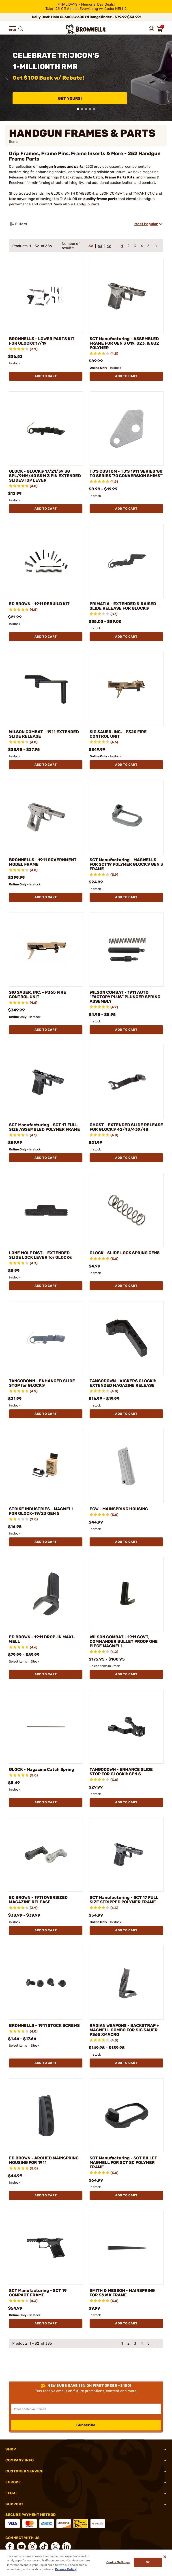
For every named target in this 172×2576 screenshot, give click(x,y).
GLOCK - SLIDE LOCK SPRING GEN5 (121, 1259)
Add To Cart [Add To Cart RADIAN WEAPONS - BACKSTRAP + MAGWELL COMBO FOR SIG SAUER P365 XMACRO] (126, 2072)
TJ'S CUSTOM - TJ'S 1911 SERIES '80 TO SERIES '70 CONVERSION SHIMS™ (125, 476)
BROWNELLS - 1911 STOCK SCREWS (37, 2036)
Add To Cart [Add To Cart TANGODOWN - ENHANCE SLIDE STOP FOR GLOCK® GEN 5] (126, 1807)
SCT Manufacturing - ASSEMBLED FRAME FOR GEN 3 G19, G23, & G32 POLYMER (123, 343)
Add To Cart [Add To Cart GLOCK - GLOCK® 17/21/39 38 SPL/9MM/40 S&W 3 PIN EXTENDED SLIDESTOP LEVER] (45, 509)
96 (109, 246)
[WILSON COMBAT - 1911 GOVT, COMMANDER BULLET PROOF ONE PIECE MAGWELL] (126, 1599)
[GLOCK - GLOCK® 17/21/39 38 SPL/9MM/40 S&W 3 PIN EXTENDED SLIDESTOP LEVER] (46, 428)
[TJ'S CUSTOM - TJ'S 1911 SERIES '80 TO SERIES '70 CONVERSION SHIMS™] (126, 428)
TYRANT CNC (144, 193)
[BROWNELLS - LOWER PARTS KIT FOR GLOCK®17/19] (46, 296)
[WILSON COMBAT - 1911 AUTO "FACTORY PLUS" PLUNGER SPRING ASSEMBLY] (126, 950)
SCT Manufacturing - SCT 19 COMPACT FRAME (40, 2301)
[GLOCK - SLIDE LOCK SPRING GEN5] (126, 1215)
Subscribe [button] (86, 2434)
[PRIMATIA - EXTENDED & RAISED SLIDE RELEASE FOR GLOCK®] (126, 561)
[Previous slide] (7, 77)
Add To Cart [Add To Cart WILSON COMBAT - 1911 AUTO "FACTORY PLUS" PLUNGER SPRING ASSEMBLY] (126, 1030)
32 (90, 246)
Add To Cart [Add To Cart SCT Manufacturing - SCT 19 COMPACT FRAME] (45, 2332)
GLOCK (57, 193)
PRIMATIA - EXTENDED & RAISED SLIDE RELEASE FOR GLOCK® (125, 606)
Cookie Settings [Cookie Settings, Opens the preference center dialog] (115, 2562)
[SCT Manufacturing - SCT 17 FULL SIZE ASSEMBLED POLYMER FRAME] (46, 1082)
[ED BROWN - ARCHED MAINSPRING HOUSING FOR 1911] (46, 2124)
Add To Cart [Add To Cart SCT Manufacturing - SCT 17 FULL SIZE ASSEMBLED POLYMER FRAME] (45, 1162)
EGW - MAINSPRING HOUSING (121, 1513)
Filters (18, 224)
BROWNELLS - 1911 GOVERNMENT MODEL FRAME (45, 862)
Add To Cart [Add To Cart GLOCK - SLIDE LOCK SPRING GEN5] (126, 1290)
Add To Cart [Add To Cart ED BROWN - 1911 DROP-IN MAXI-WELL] (45, 1679)
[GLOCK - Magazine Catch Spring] (46, 1731)
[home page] (86, 29)
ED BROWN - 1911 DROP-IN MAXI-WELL (45, 1643)
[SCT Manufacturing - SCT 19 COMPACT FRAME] (46, 2257)
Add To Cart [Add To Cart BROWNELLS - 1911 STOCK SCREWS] (45, 2072)
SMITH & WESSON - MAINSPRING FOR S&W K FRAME (125, 2301)
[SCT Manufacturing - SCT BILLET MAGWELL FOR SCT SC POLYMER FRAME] (126, 2124)
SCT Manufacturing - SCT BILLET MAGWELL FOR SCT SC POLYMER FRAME (126, 2171)
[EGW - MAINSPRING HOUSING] (126, 1471)
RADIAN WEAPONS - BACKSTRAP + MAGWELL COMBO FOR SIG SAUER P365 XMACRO (125, 2039)
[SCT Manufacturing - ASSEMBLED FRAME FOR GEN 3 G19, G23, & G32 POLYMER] (126, 296)
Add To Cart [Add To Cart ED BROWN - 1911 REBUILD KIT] (45, 637)
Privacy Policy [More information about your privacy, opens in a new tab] (65, 2569)
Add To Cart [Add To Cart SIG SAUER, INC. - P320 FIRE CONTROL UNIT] (126, 765)
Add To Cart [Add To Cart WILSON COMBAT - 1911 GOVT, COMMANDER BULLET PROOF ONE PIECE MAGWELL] (126, 1679)
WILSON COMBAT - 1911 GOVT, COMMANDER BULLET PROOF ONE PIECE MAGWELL (122, 1646)
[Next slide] (164, 77)
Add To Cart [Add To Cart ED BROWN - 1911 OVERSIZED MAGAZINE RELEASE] (45, 1939)
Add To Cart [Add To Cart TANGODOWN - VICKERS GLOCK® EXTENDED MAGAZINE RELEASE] (126, 1418)
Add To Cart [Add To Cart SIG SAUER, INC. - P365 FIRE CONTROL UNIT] (45, 1030)
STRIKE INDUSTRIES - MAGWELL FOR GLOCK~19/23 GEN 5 (44, 1515)
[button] (12, 28)
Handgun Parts (86, 204)
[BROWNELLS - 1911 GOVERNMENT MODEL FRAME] (46, 817)
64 (100, 246)
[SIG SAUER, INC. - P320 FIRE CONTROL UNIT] (126, 689)
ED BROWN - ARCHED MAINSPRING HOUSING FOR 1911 (44, 2169)
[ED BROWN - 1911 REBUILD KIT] (46, 561)
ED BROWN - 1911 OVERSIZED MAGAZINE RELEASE (40, 1904)
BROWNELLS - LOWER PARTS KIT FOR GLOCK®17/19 (44, 341)
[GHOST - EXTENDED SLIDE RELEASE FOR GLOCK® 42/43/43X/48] (126, 1082)
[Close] (165, 2557)
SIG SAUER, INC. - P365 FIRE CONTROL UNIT (40, 994)
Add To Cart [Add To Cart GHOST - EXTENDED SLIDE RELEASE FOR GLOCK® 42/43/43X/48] (126, 1162)
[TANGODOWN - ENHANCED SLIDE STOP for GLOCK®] (46, 1343)
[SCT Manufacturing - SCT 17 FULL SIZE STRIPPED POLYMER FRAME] (126, 1859)
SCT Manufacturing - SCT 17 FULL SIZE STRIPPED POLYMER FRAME (124, 1906)
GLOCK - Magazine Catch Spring (44, 1774)
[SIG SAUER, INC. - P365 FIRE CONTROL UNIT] (46, 950)
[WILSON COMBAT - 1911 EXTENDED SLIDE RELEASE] (46, 689)
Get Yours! (70, 98)
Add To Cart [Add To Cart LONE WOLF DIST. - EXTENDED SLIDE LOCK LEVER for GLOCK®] (45, 1290)
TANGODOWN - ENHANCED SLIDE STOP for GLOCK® (44, 1387)
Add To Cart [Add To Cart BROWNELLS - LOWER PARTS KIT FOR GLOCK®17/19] (45, 376)
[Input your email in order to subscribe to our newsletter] (86, 2418)
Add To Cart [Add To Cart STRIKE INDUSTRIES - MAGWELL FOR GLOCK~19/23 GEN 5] (45, 1546)
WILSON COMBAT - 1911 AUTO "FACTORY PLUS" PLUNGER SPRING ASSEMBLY (121, 997)
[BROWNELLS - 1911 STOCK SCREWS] (46, 1992)
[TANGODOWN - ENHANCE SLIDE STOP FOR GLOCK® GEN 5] (126, 1731)
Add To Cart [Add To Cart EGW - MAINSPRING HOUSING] (126, 1546)
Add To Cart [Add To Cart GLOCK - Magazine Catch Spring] (45, 1807)
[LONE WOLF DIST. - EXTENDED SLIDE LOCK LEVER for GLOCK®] (46, 1215)
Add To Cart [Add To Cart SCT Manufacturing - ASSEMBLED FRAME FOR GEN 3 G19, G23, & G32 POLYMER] (126, 376)
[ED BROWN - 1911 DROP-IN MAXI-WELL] (46, 1599)
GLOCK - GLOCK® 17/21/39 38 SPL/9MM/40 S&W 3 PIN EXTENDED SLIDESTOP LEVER (42, 476)
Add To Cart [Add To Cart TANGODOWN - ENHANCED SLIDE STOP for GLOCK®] (45, 1418)
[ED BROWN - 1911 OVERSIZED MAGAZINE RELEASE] (46, 1859)
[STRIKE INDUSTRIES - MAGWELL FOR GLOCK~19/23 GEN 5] (46, 1471)
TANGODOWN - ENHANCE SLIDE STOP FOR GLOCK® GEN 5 (124, 1776)
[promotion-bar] (86, 6)
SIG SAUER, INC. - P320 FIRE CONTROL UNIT (121, 734)
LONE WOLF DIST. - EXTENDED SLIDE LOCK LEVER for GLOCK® (43, 1259)
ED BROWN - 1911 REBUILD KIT (42, 604)
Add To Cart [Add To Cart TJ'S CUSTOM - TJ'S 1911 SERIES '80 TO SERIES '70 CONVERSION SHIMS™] (126, 509)
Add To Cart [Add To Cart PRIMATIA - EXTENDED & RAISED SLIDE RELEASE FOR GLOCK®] (126, 637)
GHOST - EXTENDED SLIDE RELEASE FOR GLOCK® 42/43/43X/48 (118, 1129)
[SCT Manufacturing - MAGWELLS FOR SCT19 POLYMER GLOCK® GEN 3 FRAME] (126, 817)
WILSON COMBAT (110, 193)
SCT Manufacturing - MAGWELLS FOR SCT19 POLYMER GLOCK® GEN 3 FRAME (126, 864)
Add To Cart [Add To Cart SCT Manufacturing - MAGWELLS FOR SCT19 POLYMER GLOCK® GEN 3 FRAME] (126, 897)
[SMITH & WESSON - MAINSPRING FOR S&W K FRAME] (126, 2257)
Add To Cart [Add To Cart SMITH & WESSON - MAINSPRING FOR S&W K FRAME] (126, 2332)
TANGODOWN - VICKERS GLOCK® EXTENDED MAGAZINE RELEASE (125, 1387)
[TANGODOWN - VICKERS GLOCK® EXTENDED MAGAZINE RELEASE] (126, 1343)
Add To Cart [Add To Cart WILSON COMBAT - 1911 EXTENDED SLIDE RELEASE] (45, 765)
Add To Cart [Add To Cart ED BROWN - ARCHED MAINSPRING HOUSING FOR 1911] (45, 2204)
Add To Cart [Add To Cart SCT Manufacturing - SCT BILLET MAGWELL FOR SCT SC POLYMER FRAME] (126, 2204)
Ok (146, 2562)
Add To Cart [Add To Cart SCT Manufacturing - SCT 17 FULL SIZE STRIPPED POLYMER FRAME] (126, 1939)
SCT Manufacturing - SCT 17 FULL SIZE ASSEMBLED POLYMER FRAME (45, 1129)
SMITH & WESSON (79, 193)
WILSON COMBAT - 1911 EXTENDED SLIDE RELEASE (39, 734)
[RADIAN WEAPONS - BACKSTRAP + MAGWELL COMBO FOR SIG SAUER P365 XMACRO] (126, 1992)
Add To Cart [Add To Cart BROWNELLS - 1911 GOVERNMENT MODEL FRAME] (45, 897)
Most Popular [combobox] (146, 224)
